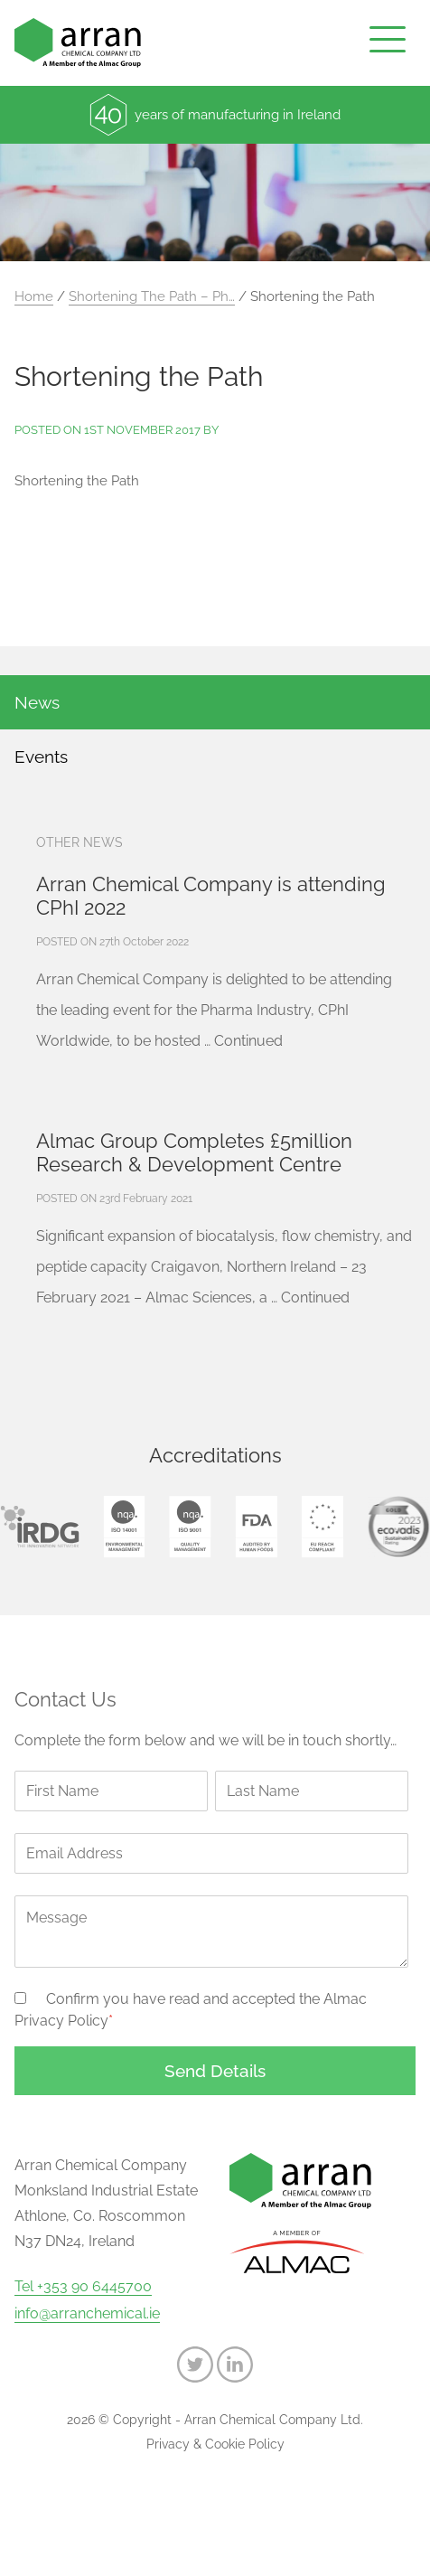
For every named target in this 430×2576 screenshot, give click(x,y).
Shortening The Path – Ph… (152, 296)
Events (41, 756)
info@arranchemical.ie (87, 2314)
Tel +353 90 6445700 (83, 2287)
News (37, 702)
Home (33, 296)
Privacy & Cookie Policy (215, 2444)
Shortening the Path (76, 481)
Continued (248, 1040)
